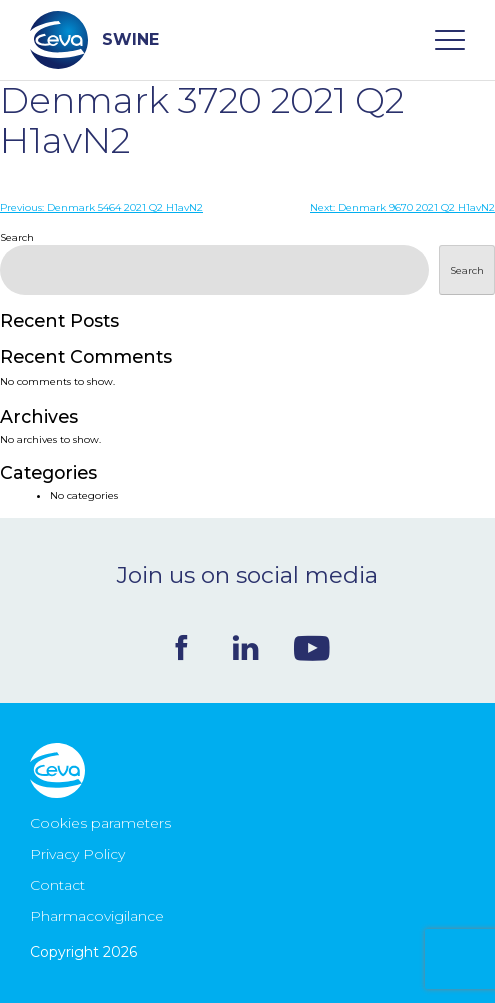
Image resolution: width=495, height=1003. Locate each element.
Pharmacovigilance (97, 916)
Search (17, 237)
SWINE (94, 40)
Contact (57, 885)
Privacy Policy (77, 854)
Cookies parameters (100, 823)
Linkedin (245, 647)
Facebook (181, 647)
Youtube (312, 648)
